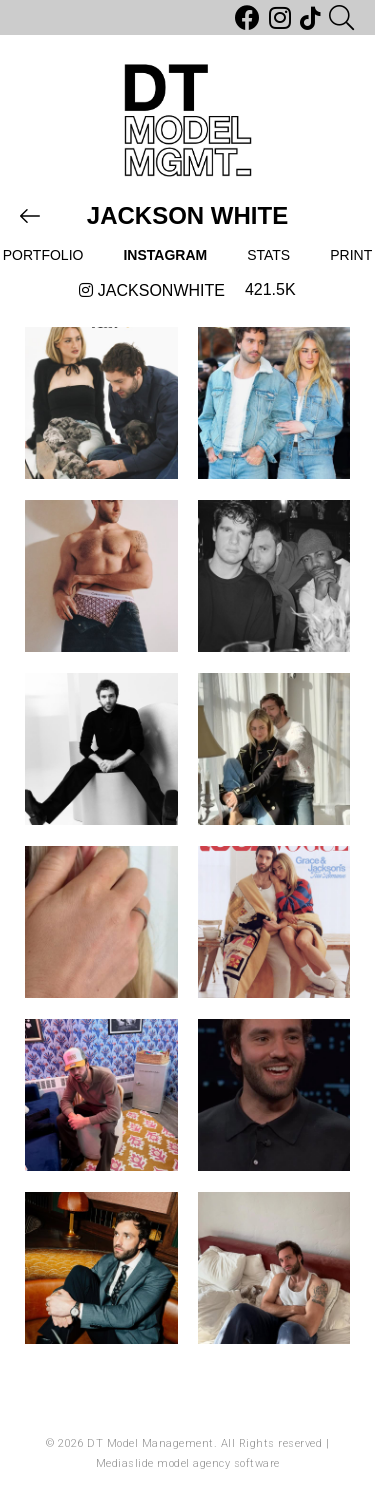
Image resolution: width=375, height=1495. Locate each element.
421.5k (270, 289)
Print (351, 255)
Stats (268, 255)
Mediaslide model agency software (188, 1463)
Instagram (165, 255)
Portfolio (43, 255)
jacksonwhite (152, 290)
